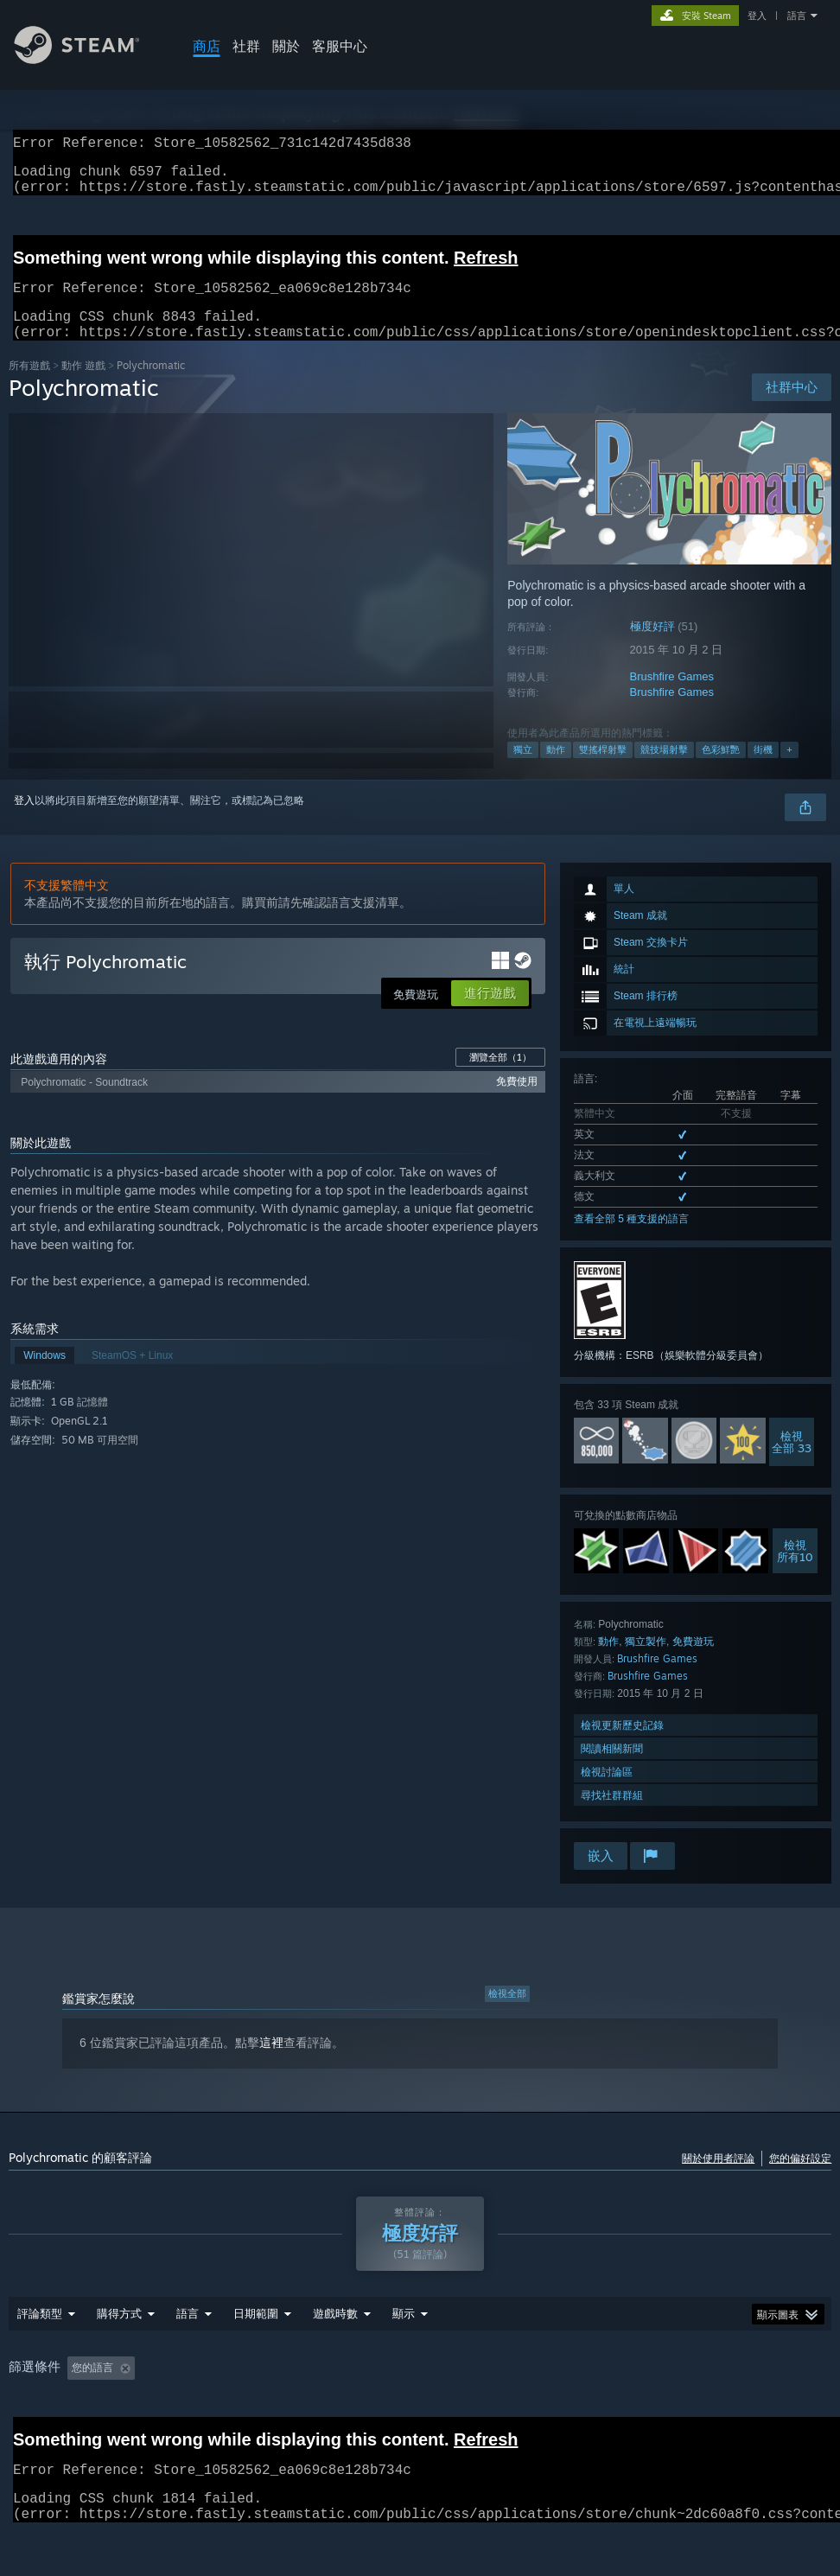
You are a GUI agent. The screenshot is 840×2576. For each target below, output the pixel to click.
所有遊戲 (29, 385)
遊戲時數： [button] (346, 2413)
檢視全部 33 (791, 1463)
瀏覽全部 (500, 1078)
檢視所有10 (795, 1571)
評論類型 (39, 2358)
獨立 (522, 770)
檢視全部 (507, 2014)
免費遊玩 (693, 1661)
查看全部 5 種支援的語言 (631, 1240)
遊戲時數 (335, 2358)
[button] (80, 2411)
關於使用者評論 (718, 2178)
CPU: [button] (652, 2413)
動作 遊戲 (83, 385)
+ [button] (789, 770)
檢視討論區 (607, 1792)
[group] (420, 2413)
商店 (206, 45)
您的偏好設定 (800, 2178)
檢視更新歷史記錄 (622, 1745)
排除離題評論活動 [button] (245, 2413)
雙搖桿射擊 (603, 770)
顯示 (403, 2358)
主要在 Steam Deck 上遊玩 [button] (467, 2413)
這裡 (271, 2063)
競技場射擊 (664, 770)
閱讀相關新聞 (612, 1769)
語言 (796, 16)
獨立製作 (645, 1661)
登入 (757, 16)
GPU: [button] (710, 2413)
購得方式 (119, 2358)
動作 (555, 770)
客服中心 (339, 45)
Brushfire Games (672, 697)
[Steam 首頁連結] (90, 59)
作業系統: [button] (585, 2413)
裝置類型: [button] (779, 2413)
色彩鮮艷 (721, 770)
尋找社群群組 (612, 1815)
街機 (763, 770)
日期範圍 (255, 2358)
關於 (286, 45)
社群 (246, 45)
